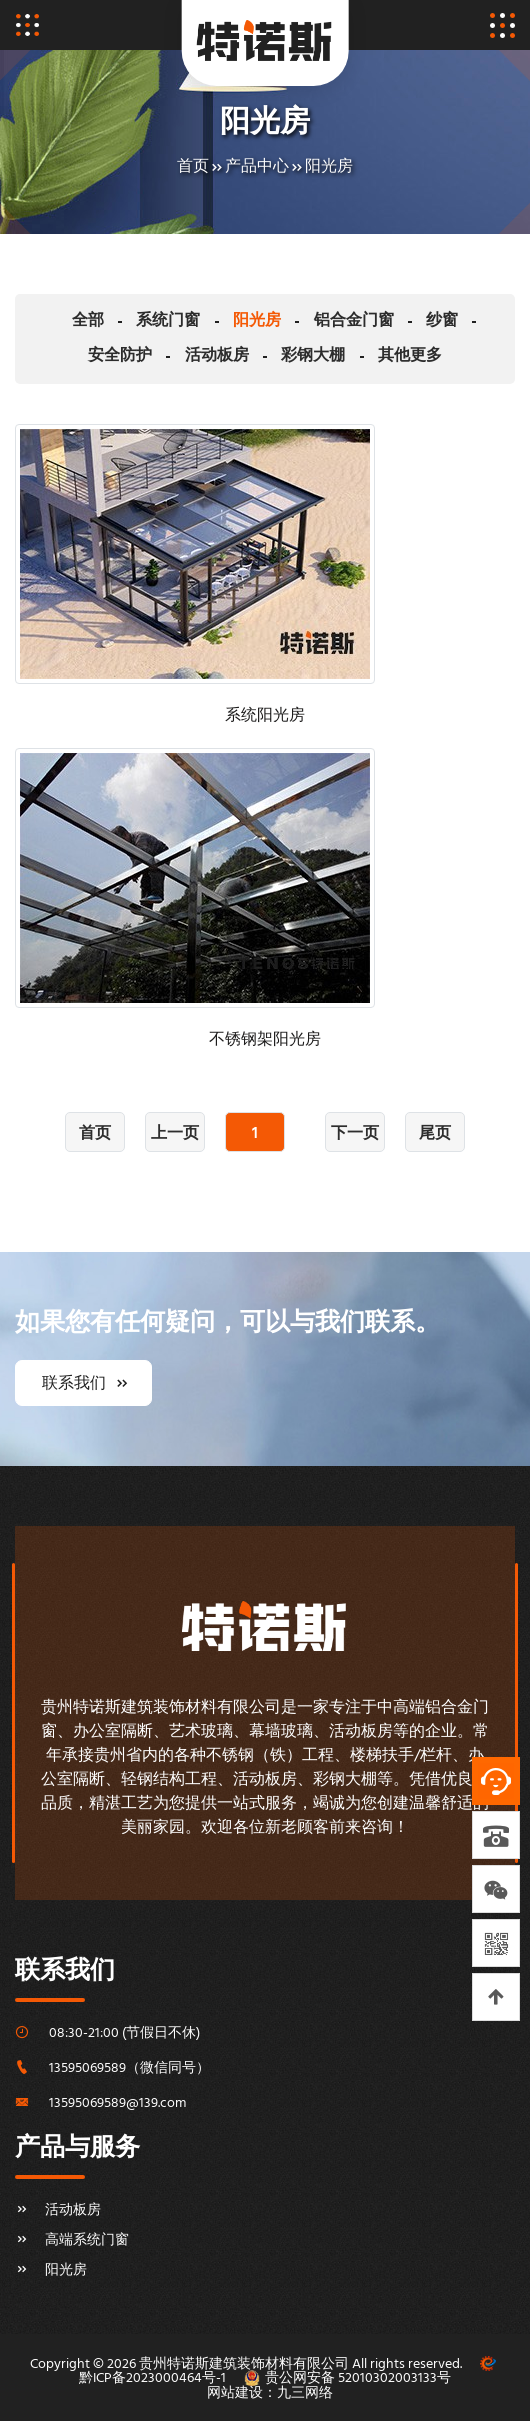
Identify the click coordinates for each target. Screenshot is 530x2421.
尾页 (435, 1134)
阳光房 (329, 167)
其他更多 (355, 356)
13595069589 (87, 2067)
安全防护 (460, 321)
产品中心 (257, 167)
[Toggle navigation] (27, 25)
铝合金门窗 (302, 321)
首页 (193, 167)
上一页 (175, 1134)
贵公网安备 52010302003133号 (358, 2379)
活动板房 (175, 356)
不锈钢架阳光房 (265, 1040)
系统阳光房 (265, 716)
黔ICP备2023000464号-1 (152, 2379)
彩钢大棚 (265, 356)
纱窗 (385, 321)
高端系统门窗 (72, 2239)
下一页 (355, 1134)
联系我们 (84, 1383)
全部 (55, 321)
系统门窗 (130, 321)
